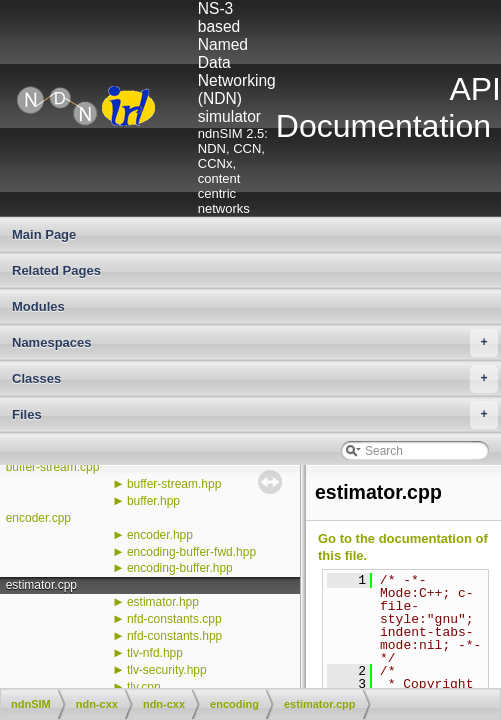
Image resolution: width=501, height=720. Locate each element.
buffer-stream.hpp (174, 484)
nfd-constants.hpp (174, 636)
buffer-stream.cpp (53, 467)
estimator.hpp (163, 602)
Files (255, 415)
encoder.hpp (160, 535)
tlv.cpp (144, 687)
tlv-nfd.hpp (155, 653)
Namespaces (255, 343)
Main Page (44, 234)
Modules (38, 306)
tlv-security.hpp (167, 670)
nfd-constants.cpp (174, 619)
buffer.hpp (153, 501)
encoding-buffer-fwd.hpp (191, 552)
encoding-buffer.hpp (180, 568)
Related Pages (56, 270)
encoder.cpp (38, 518)
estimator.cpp (41, 585)
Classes (255, 379)
